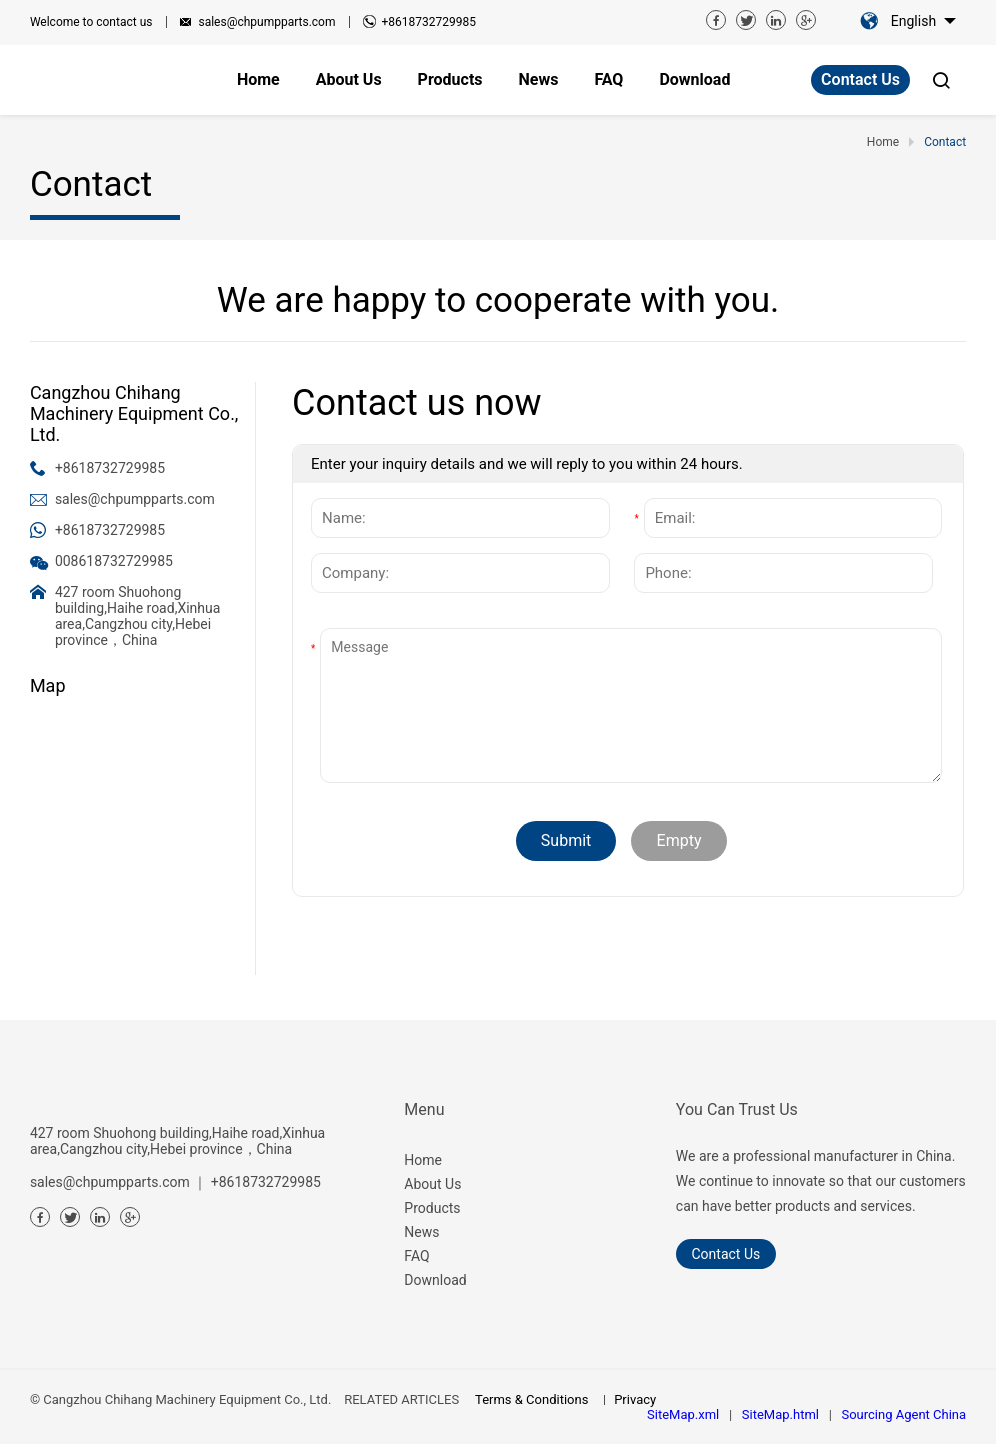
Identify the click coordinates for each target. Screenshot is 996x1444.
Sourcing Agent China (903, 1414)
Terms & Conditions (531, 1399)
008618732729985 (114, 561)
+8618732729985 (428, 22)
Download (435, 1280)
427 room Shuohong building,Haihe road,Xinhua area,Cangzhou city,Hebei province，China (137, 616)
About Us (432, 1184)
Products (432, 1208)
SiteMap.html (780, 1414)
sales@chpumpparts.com (266, 22)
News (421, 1232)
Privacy (635, 1399)
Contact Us (860, 79)
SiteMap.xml (683, 1414)
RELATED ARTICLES (401, 1399)
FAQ (416, 1256)
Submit (566, 840)
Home (423, 1160)
